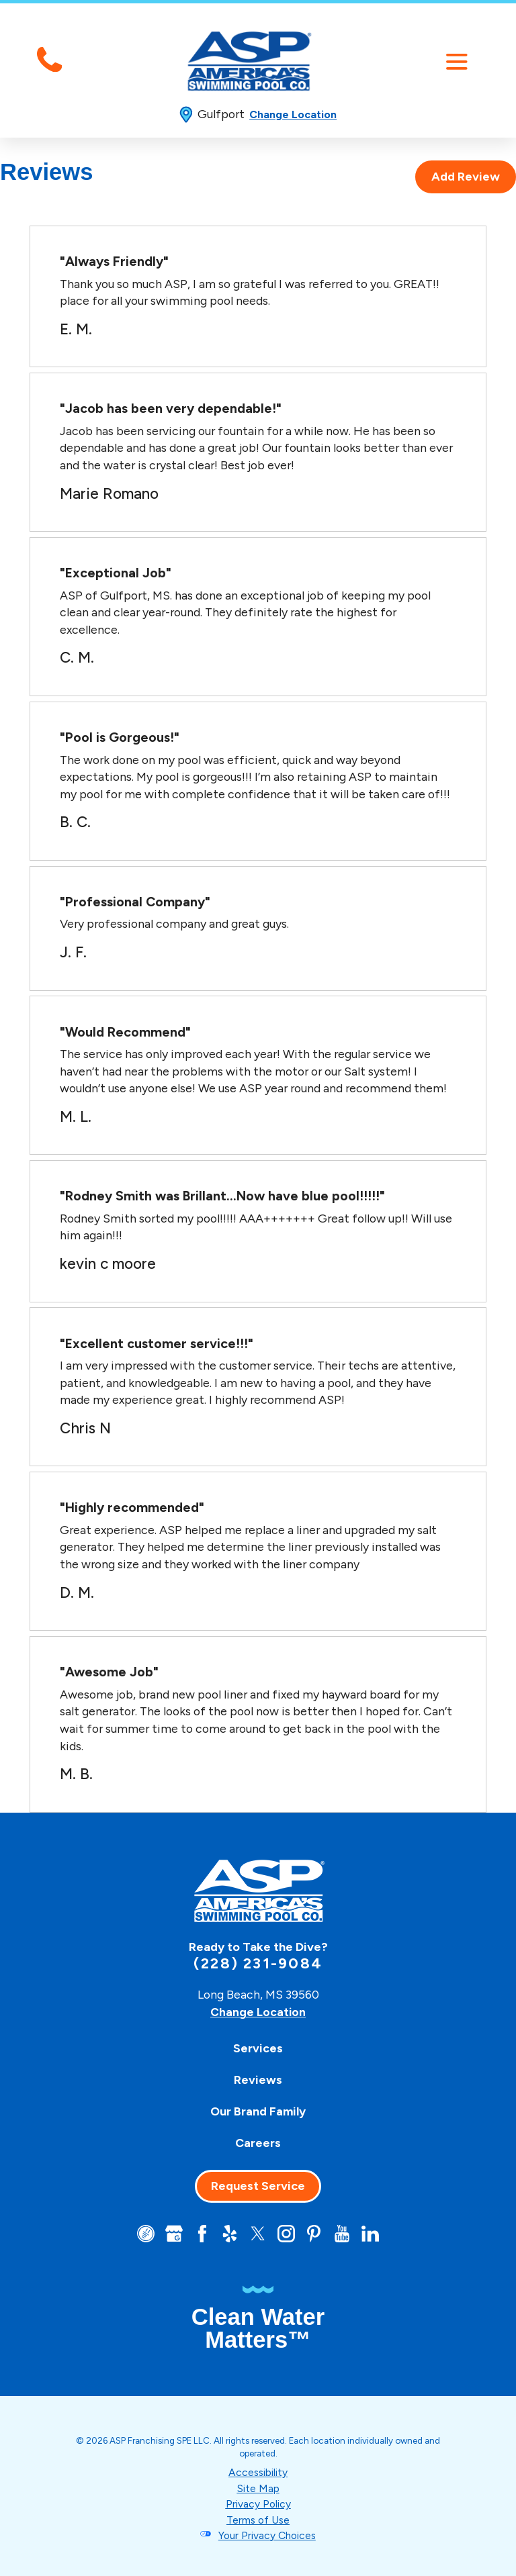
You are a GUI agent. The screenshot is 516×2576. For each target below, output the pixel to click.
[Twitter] (258, 2234)
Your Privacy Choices (267, 2534)
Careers (258, 2142)
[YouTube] (344, 2234)
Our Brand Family (258, 2111)
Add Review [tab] (465, 176)
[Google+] (172, 2234)
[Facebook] (201, 2234)
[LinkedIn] (372, 2234)
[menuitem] (258, 2048)
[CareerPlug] (144, 2234)
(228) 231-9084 (258, 1963)
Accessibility (258, 2473)
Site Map (258, 2488)
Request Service (258, 2186)
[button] (456, 61)
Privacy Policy (258, 2503)
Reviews (258, 2079)
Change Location (293, 114)
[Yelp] (229, 2234)
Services (258, 2048)
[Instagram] (286, 2234)
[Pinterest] (315, 2234)
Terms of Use (258, 2519)
